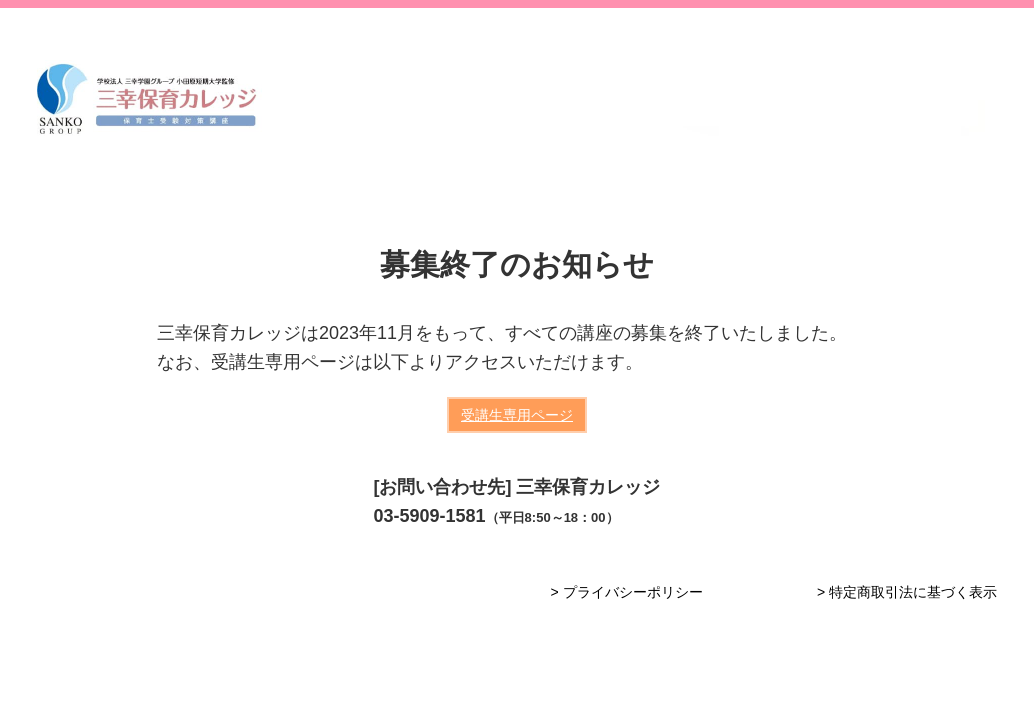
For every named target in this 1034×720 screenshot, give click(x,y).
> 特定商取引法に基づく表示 (907, 592)
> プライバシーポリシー (626, 592)
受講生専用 (517, 415)
